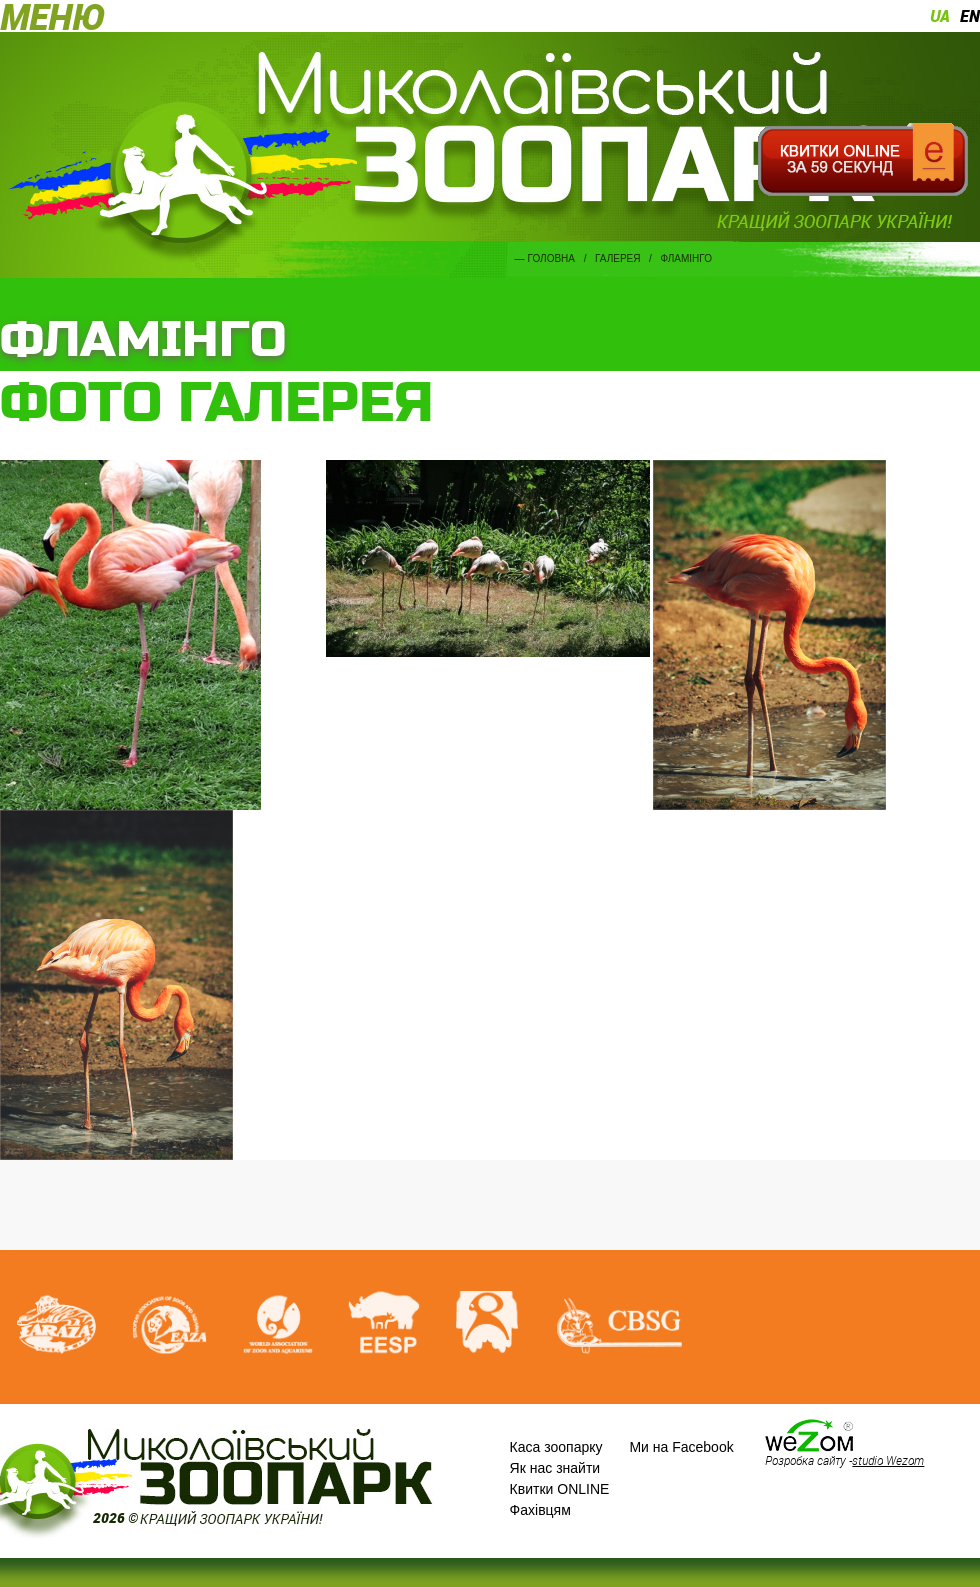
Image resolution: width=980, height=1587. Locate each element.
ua (940, 16)
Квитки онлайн (862, 160)
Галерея (617, 258)
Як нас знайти (555, 1468)
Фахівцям (540, 1510)
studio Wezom (888, 1460)
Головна (551, 258)
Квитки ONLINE (560, 1489)
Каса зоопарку (556, 1447)
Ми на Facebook (681, 1447)
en (970, 16)
